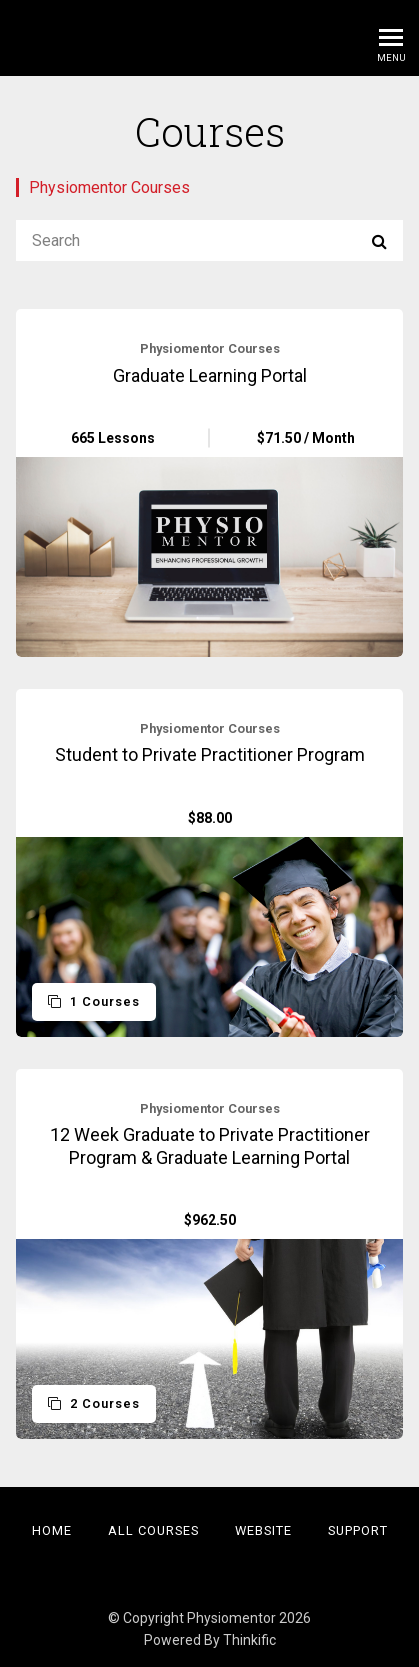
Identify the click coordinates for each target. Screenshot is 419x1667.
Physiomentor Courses (109, 187)
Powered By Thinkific (210, 1640)
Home (52, 1530)
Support (358, 1530)
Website (263, 1530)
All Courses (153, 1530)
